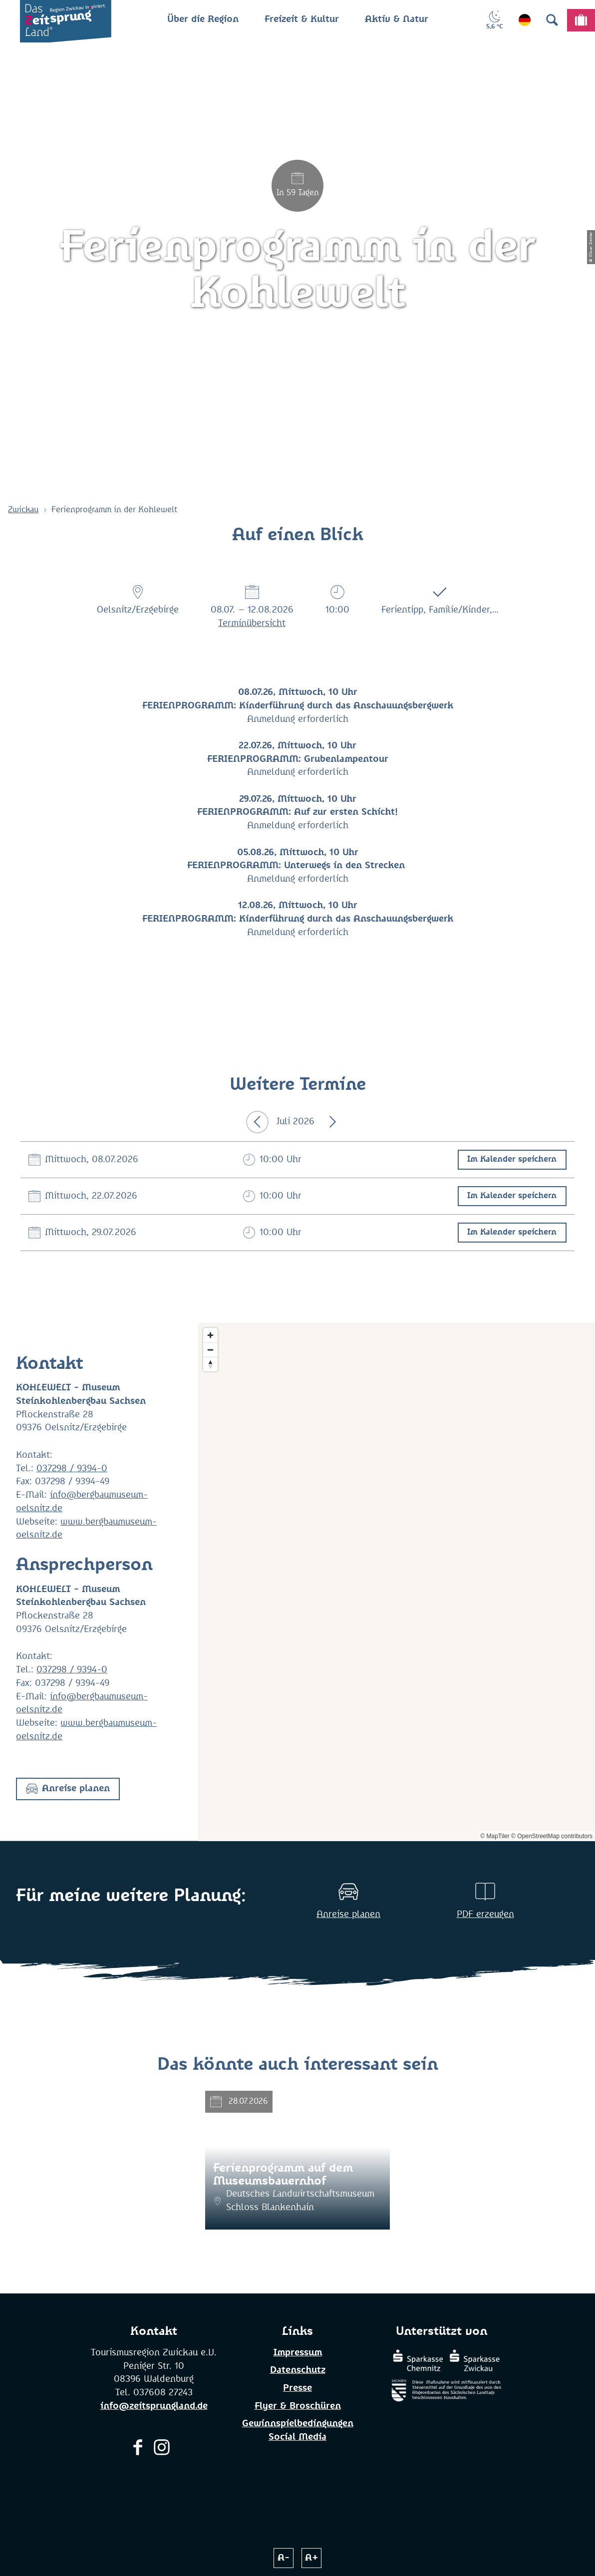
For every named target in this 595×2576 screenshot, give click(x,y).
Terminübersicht (252, 623)
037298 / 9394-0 (71, 1468)
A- (284, 2558)
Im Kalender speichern (512, 1159)
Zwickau (23, 510)
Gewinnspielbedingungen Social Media (297, 2430)
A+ (311, 2558)
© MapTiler (494, 1836)
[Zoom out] (210, 1349)
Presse (297, 2388)
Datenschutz (297, 2370)
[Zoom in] (210, 1335)
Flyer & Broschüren (298, 2406)
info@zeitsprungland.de (154, 2406)
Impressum (298, 2352)
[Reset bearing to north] (210, 1364)
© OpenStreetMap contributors (552, 1836)
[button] (68, 1789)
